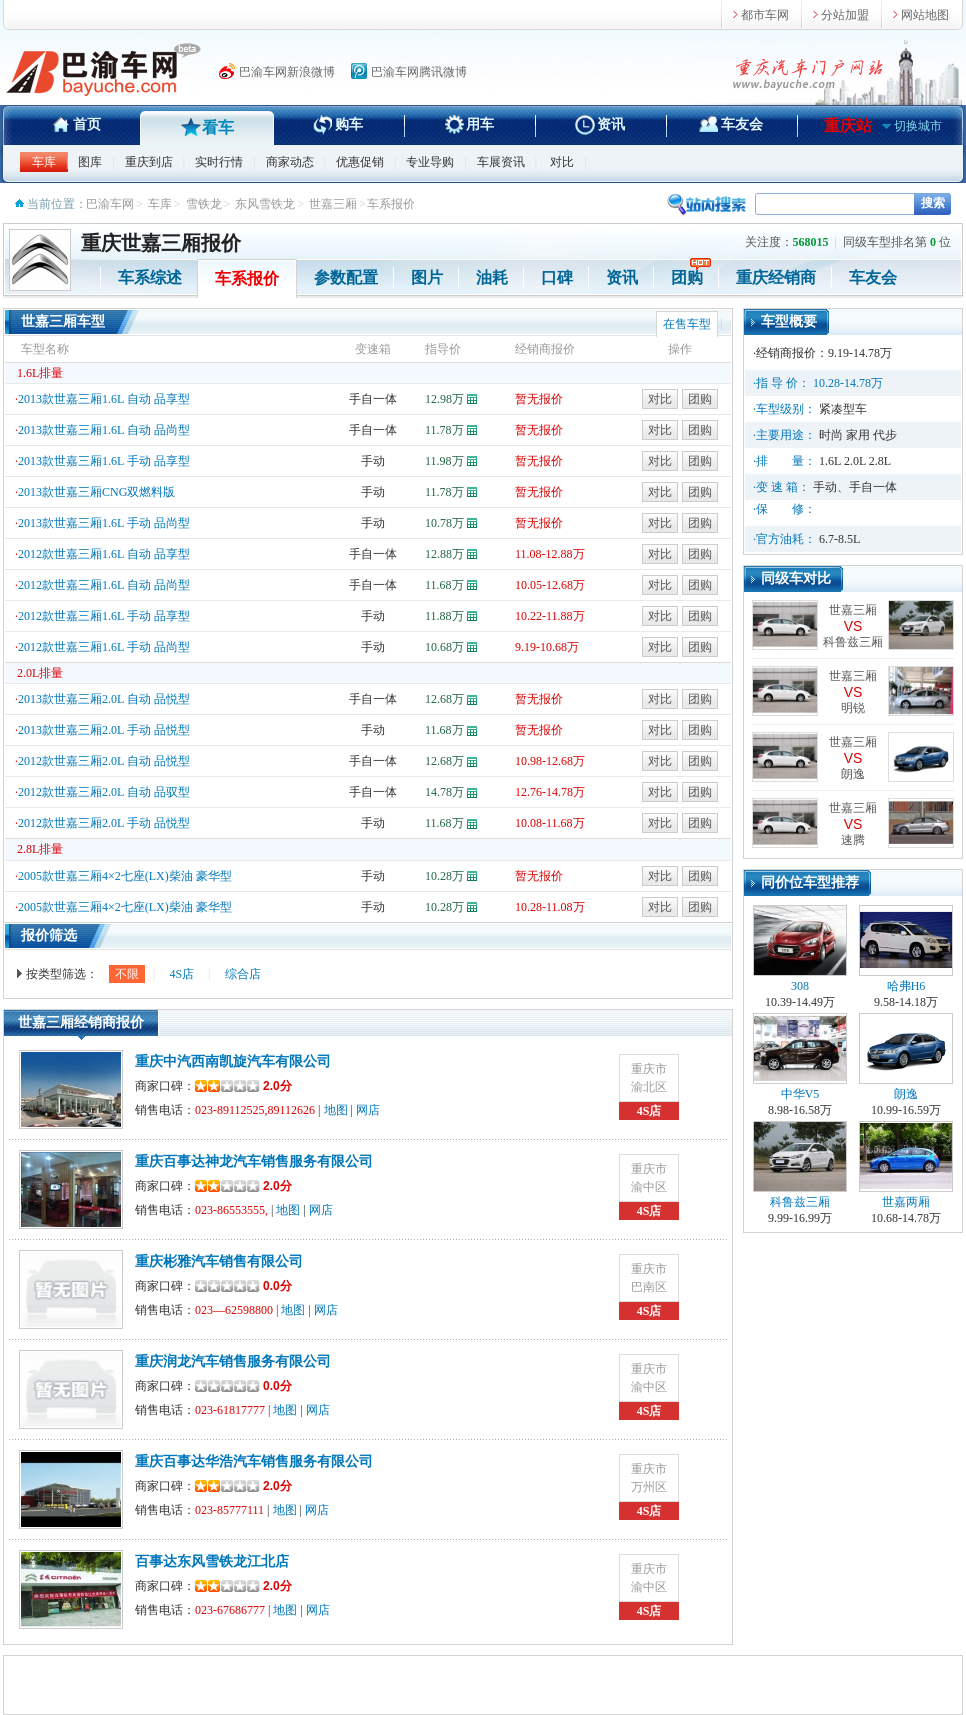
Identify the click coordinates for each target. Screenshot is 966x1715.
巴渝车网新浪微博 (287, 72)
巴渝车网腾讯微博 (419, 72)
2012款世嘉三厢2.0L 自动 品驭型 (104, 792)
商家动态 (290, 162)
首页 (87, 124)
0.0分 (277, 1286)
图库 (90, 162)
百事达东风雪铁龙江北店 (212, 1561)
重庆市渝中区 (649, 1178)
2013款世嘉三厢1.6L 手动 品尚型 (104, 523)
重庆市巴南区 (649, 1278)
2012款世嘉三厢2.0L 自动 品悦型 (104, 761)
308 (800, 949)
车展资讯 (501, 162)
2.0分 (243, 1086)
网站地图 (925, 15)
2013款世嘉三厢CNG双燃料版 (96, 492)
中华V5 (800, 1057)
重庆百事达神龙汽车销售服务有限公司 (254, 1161)
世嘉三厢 (333, 204)
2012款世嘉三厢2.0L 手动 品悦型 (104, 823)
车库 (44, 162)
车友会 (742, 124)
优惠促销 (360, 162)
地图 (336, 1110)
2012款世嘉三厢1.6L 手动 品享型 (104, 616)
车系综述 (150, 277)
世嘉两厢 (906, 1165)
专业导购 (430, 162)
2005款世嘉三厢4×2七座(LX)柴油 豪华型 (125, 876)
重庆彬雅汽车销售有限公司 (219, 1261)
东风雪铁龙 (265, 204)
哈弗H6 (906, 949)
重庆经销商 (776, 277)
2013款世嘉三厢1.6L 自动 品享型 (104, 399)
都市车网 (765, 15)
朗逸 (853, 774)
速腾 (853, 840)
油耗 (492, 277)
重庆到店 (149, 162)
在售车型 (687, 324)
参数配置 (346, 277)
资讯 (611, 124)
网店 (368, 1110)
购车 (349, 124)
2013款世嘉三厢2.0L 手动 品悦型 (104, 730)
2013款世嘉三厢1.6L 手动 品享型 (104, 461)
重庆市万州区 (649, 1478)
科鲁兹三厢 (853, 642)
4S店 (181, 974)
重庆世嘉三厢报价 (161, 243)
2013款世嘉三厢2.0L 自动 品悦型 (104, 699)
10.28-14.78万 (848, 383)
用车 (480, 124)
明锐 (853, 708)
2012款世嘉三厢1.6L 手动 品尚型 (104, 647)
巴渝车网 (110, 204)
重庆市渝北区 (649, 1078)
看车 (218, 127)
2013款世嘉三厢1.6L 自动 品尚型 (104, 430)
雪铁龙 (204, 204)
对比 (562, 162)
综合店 (243, 974)
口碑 (557, 277)
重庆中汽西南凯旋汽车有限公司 (233, 1061)
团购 (687, 277)
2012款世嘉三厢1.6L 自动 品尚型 (104, 585)
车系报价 (247, 278)
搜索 (933, 203)
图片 (427, 277)
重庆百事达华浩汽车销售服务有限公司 (254, 1461)
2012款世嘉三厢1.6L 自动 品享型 (104, 554)
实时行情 (219, 162)
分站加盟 (845, 15)
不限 (127, 974)
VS (853, 626)
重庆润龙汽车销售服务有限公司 (233, 1361)
